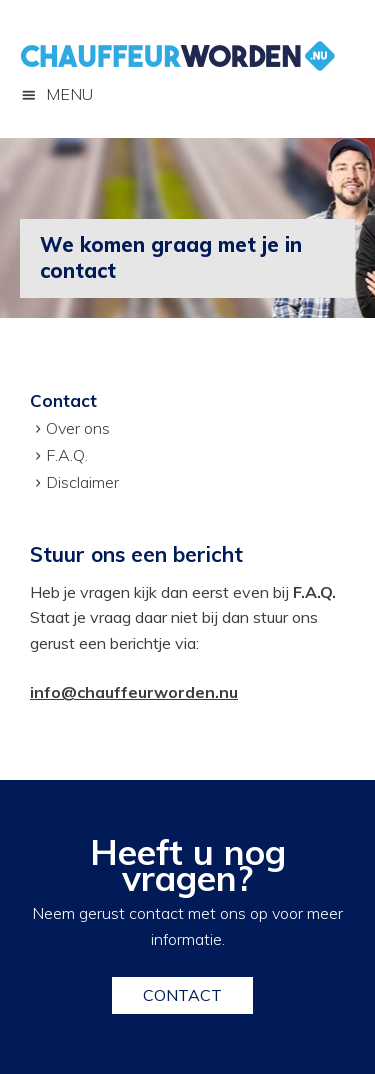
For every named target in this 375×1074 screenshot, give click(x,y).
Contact (182, 995)
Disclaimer (82, 482)
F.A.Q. (67, 455)
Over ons (78, 428)
